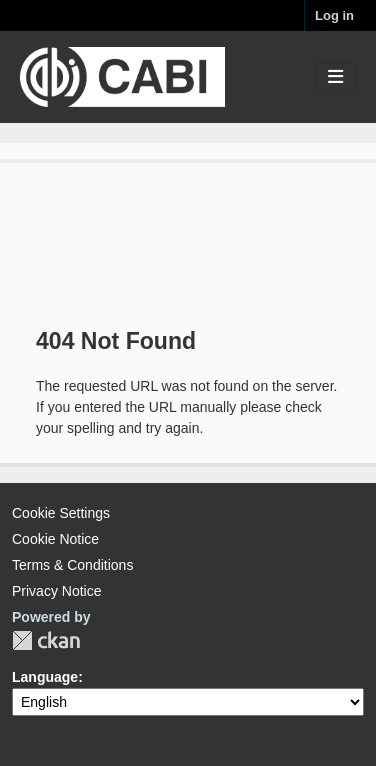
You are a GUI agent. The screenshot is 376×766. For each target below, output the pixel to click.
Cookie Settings (61, 513)
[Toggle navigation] (335, 77)
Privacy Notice (56, 591)
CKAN (46, 640)
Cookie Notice (55, 539)
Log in (334, 15)
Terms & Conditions (72, 565)
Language (45, 677)
